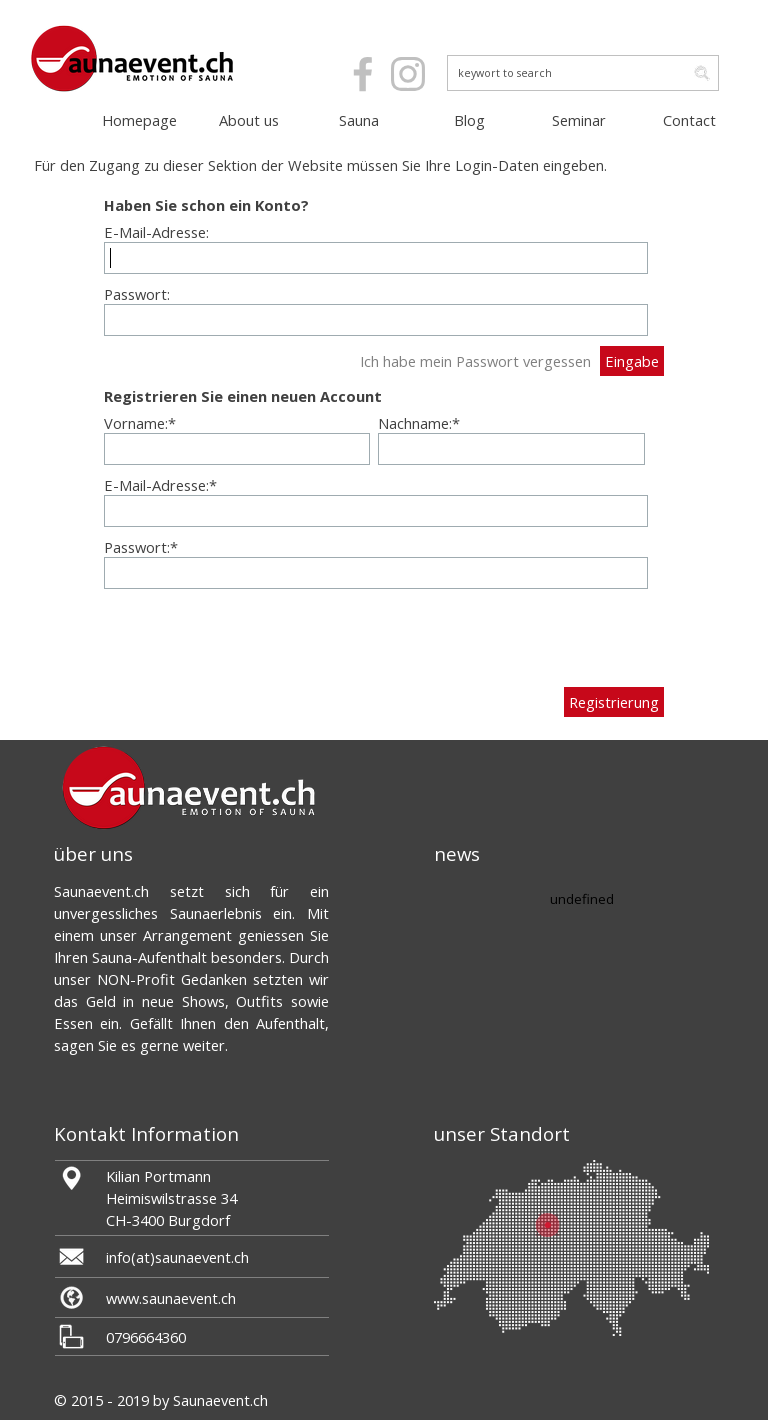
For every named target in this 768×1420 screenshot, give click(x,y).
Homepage (139, 120)
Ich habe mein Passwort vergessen (475, 361)
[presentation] (256, 638)
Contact (689, 120)
